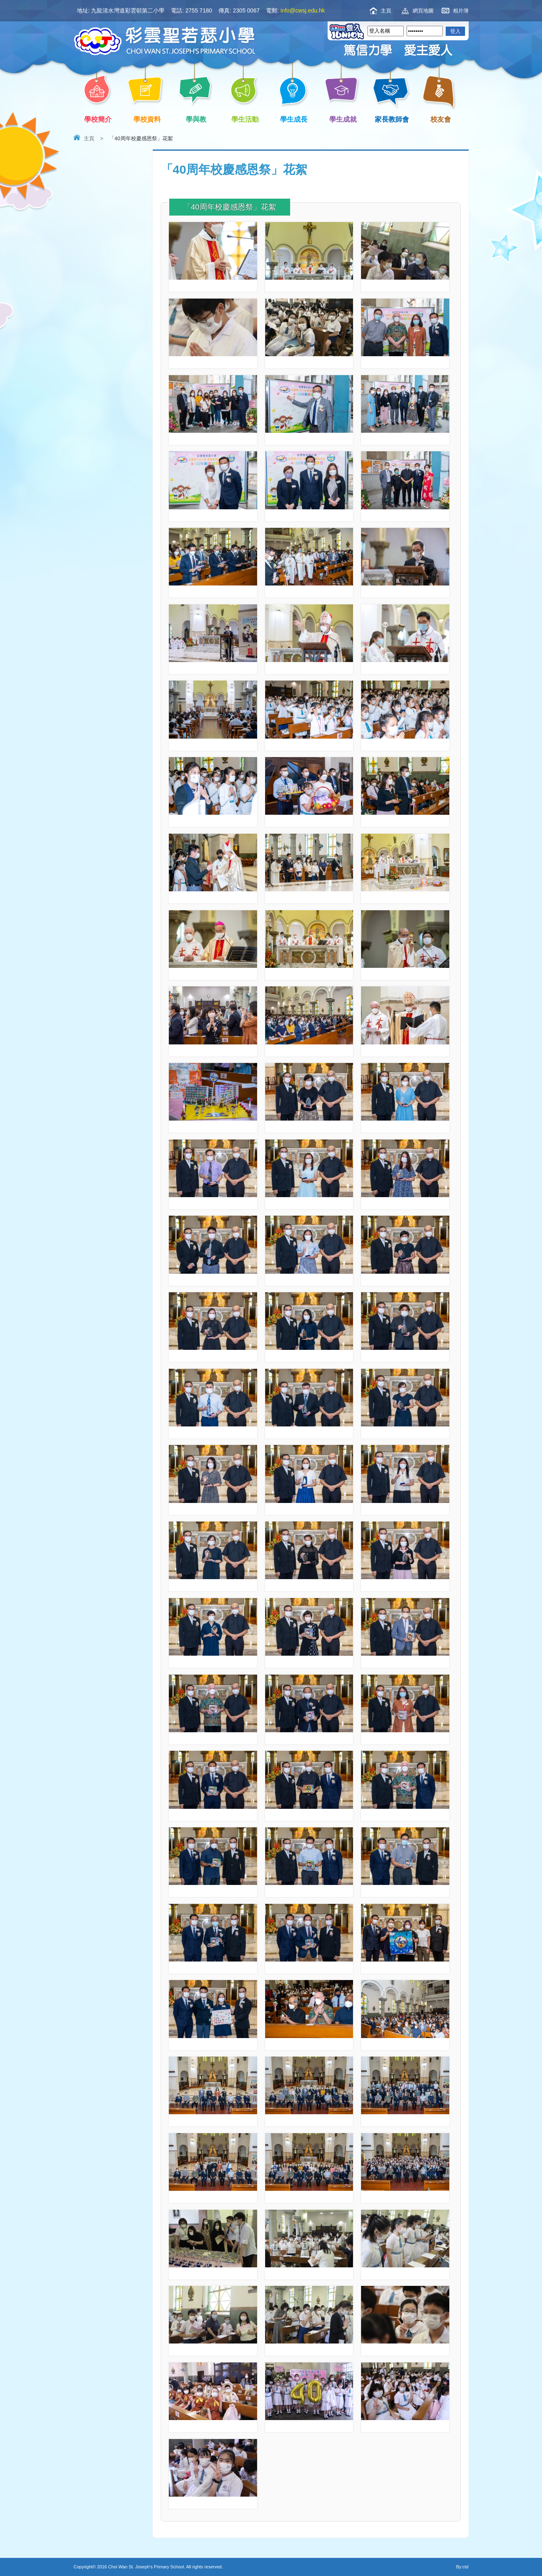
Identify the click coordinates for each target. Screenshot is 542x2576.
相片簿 (461, 11)
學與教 (197, 119)
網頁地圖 (423, 11)
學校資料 (148, 119)
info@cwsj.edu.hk (302, 10)
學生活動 (246, 119)
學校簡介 (100, 119)
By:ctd (462, 2566)
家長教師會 (393, 119)
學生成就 (344, 119)
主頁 (386, 11)
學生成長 (295, 119)
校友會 (439, 118)
